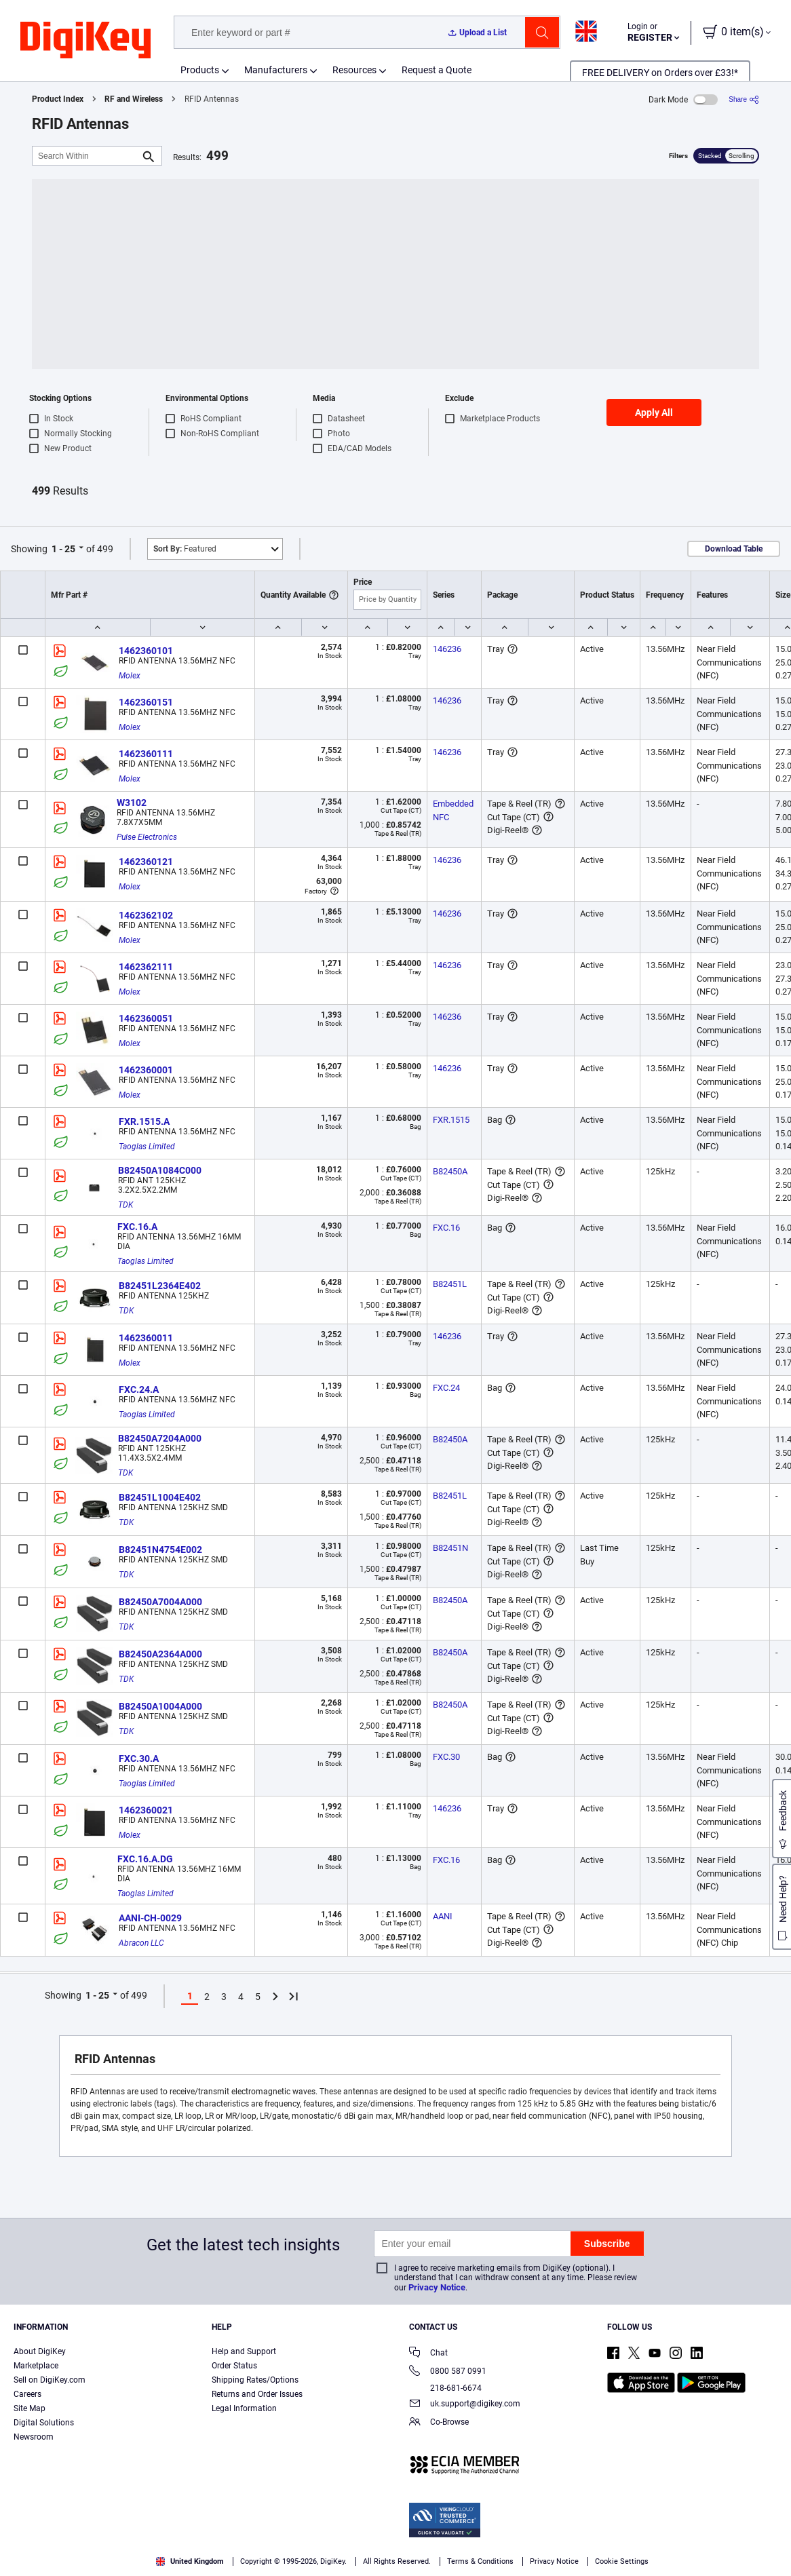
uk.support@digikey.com (464, 2404)
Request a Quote (436, 69)
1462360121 (146, 861)
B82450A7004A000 (160, 1601)
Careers (27, 2394)
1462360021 (146, 1810)
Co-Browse (439, 2423)
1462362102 (146, 915)
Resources (354, 69)
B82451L (450, 1284)
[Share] (744, 99)
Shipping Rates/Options (255, 2380)
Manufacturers (275, 69)
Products (199, 69)
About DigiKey (40, 2351)
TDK (125, 1205)
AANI (442, 1916)
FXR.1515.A (144, 1121)
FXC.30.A (139, 1758)
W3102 (132, 802)
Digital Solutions (44, 2422)
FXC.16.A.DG (145, 1858)
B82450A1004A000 (160, 1706)
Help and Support (244, 2351)
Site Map (29, 2408)
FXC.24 (446, 1388)
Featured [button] (184, 549)
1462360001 (146, 1069)
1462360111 (146, 753)
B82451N (450, 1548)
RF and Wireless (133, 99)
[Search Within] (86, 156)
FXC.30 (446, 1757)
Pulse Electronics (147, 837)
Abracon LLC (141, 1943)
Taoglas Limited (147, 1146)
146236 (447, 649)
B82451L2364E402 (160, 1285)
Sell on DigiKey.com (49, 2380)
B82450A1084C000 (159, 1170)
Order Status (234, 2365)
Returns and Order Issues (257, 2394)
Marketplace (36, 2365)
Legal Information (244, 2408)
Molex (129, 675)
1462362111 (146, 966)
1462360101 (146, 650)
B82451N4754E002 (160, 1549)
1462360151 (146, 702)
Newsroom (34, 2437)
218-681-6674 (445, 2388)
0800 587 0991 (447, 2372)
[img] (85, 41)
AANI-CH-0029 (150, 1917)
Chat (428, 2353)
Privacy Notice (436, 2287)
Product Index (57, 99)
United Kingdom (190, 2561)
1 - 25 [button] (63, 548)
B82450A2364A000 (160, 1654)
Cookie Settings (622, 2561)
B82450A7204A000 (159, 1438)
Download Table (734, 549)
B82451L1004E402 (160, 1497)
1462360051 (146, 1018)
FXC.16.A (137, 1226)
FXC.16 (446, 1228)
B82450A (450, 1171)
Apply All (654, 412)
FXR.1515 (451, 1120)
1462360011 (146, 1337)
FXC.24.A (139, 1389)
